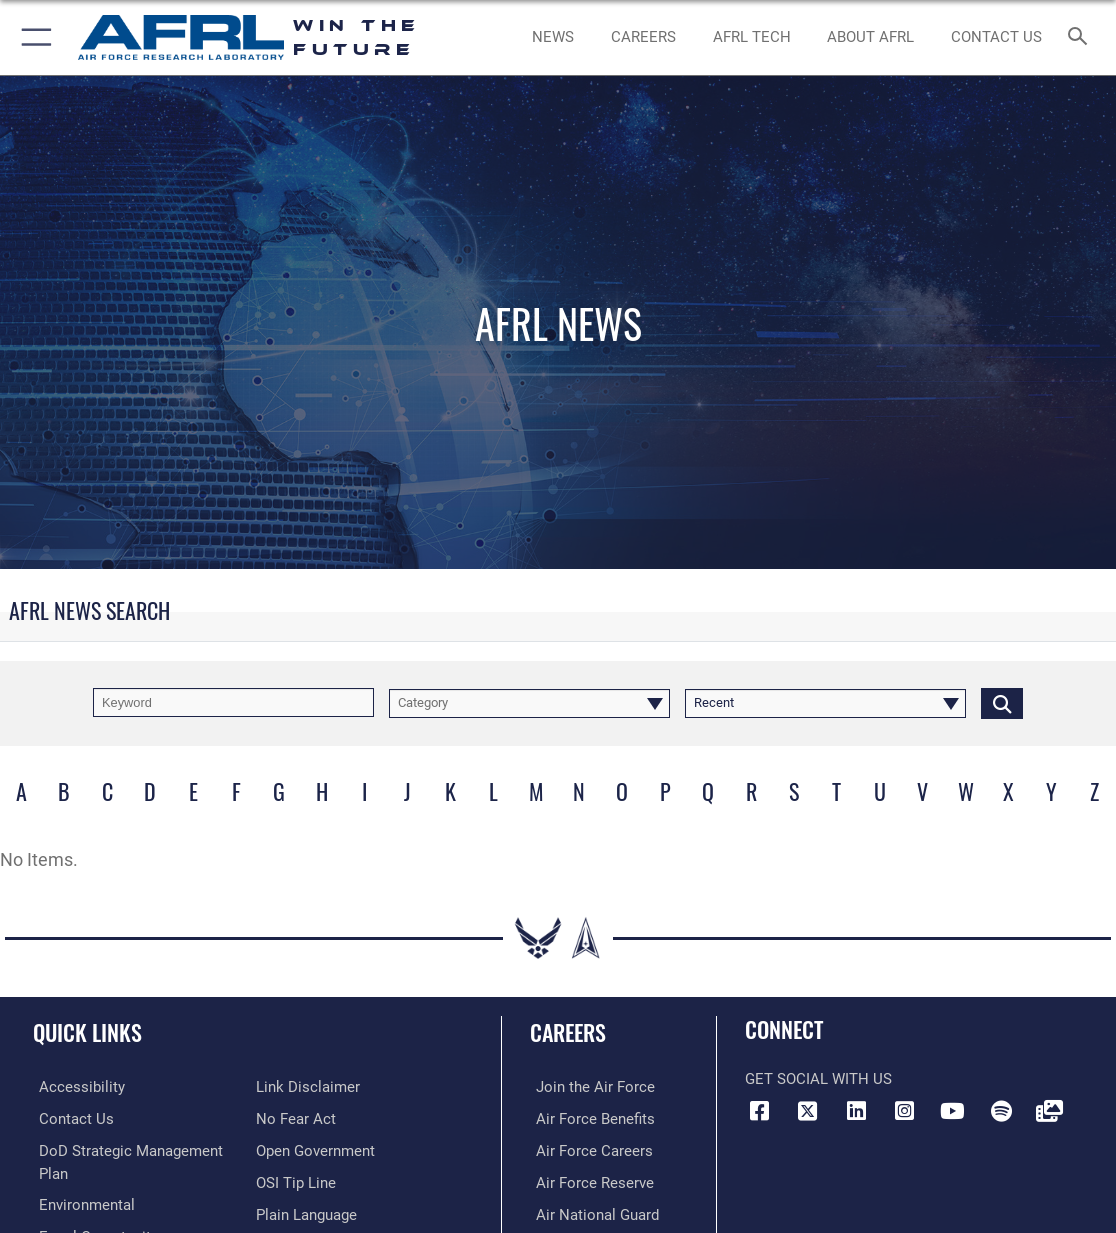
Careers (568, 1032)
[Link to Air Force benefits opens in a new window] (589, 1117)
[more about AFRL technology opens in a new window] (751, 38)
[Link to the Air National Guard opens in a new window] (591, 1211)
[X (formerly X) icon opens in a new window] (808, 1111)
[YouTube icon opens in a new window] (953, 1111)
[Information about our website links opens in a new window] (308, 1086)
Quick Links (87, 1032)
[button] (32, 37)
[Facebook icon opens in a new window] (760, 1111)
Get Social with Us (818, 1079)
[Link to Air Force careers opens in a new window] (588, 1148)
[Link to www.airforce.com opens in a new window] (589, 1086)
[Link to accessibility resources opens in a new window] (76, 1086)
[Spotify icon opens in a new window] (1001, 1111)
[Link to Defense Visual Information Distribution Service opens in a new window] (1049, 1111)
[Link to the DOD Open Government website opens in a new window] (315, 1148)
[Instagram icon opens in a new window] (904, 1111)
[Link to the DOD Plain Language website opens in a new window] (306, 1211)
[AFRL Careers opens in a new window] (643, 38)
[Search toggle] (1081, 37)
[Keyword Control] (233, 702)
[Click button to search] (1002, 702)
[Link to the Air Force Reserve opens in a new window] (589, 1179)
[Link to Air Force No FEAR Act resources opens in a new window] (296, 1117)
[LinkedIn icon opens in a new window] (856, 1111)
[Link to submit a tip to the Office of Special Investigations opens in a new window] (296, 1179)
